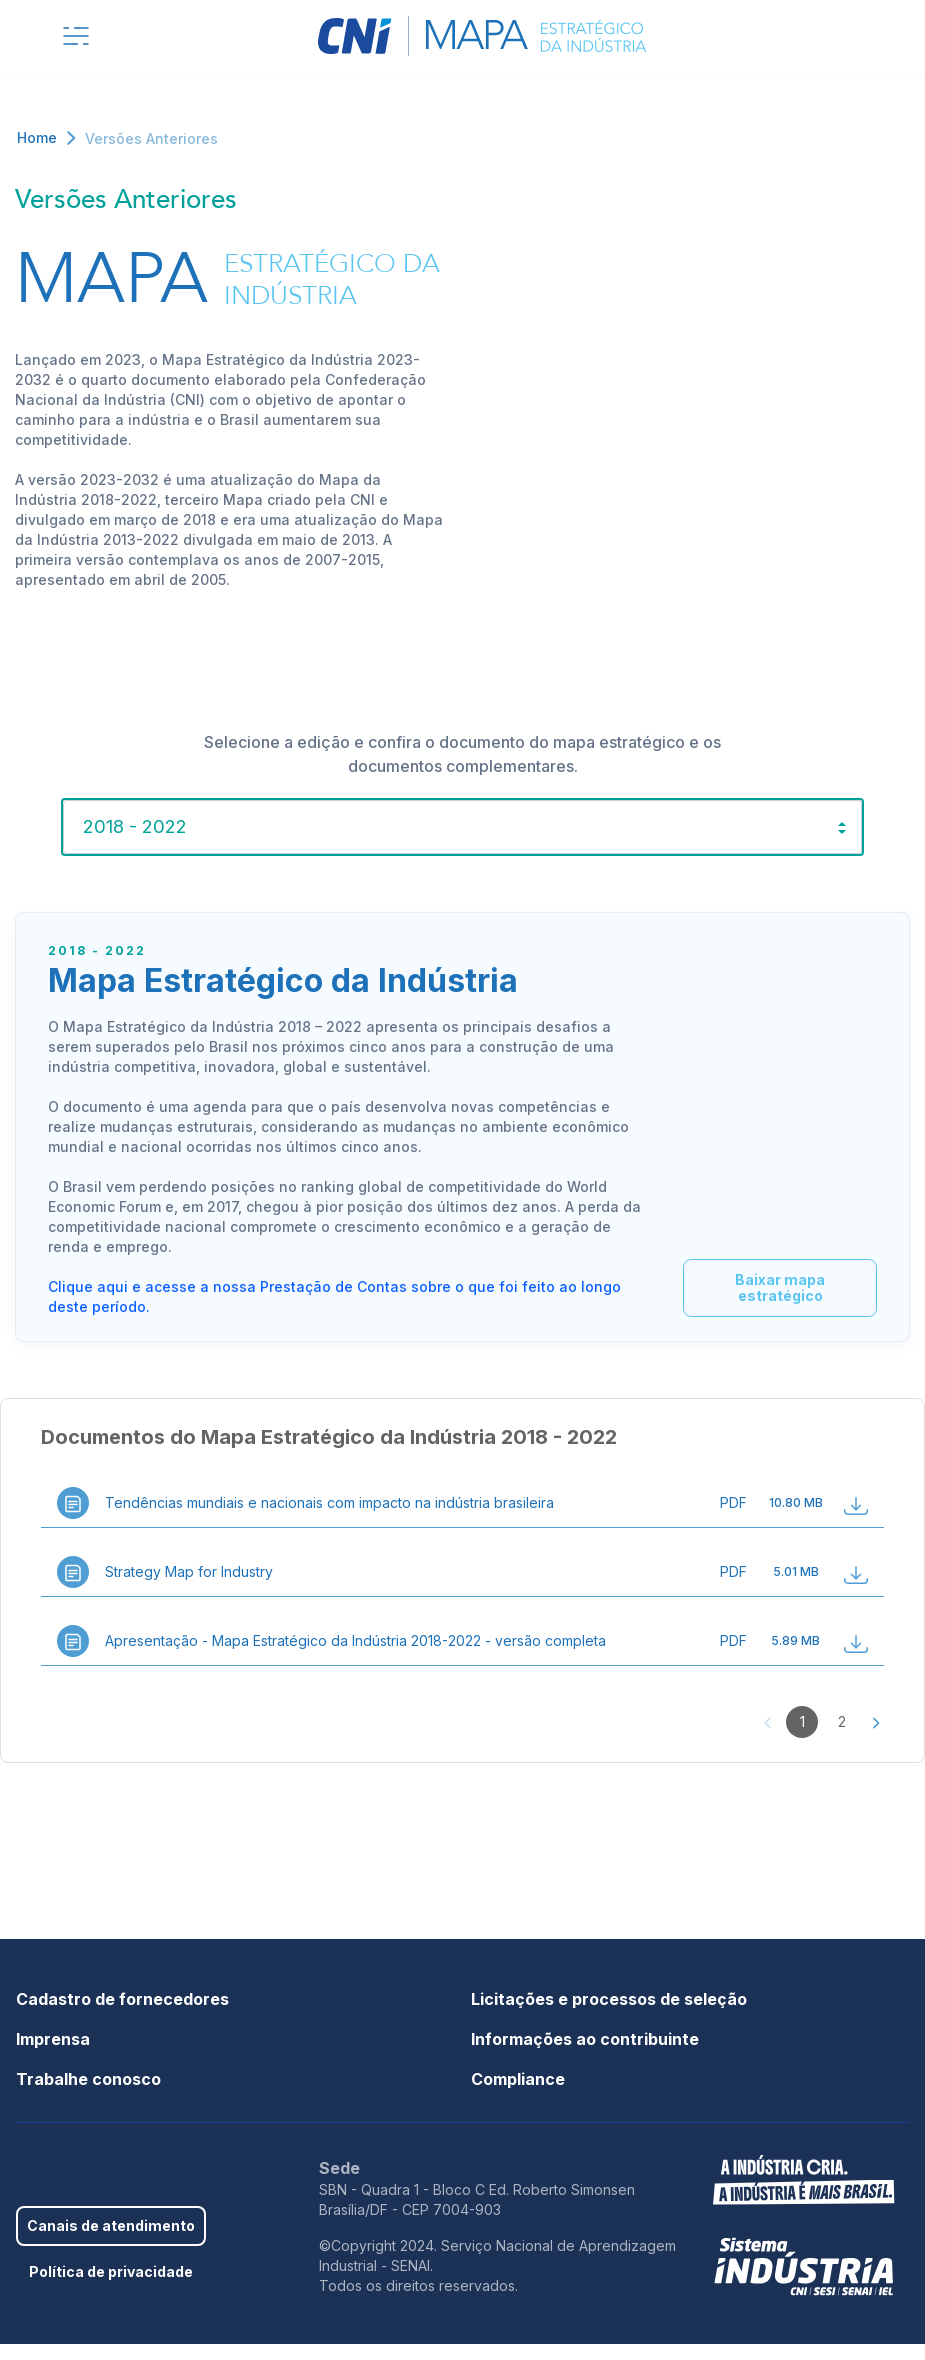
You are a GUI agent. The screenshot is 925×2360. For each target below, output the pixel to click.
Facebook (26, 2196)
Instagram (151, 2196)
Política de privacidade (111, 2287)
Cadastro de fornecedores (122, 2015)
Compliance (518, 2095)
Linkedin (88, 2196)
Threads (182, 2196)
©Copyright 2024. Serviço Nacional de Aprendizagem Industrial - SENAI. (497, 2271)
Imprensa (53, 2055)
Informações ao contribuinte (585, 2055)
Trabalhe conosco (88, 2095)
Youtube (120, 2196)
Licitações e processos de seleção (609, 2015)
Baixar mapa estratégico (772, 1303)
